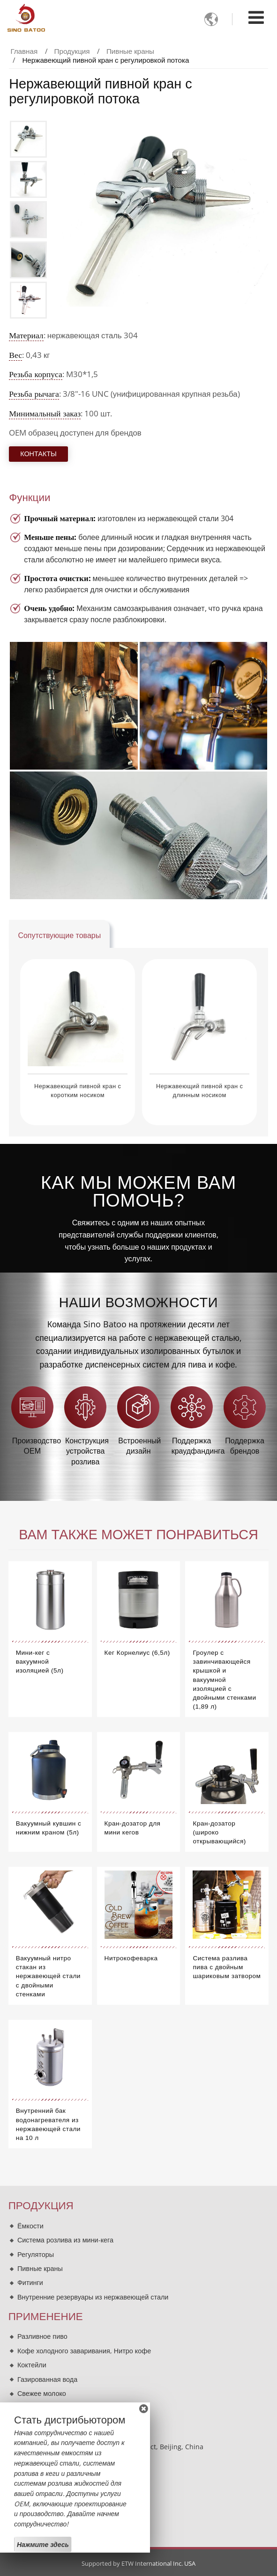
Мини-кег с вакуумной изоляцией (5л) (40, 1661)
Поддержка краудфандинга (194, 1446)
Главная (23, 51)
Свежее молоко (41, 2393)
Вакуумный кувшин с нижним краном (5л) (49, 1828)
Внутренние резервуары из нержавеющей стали (92, 2296)
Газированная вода (47, 2379)
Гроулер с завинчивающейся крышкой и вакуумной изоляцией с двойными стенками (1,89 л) (224, 1679)
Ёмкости (30, 2225)
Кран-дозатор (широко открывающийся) (219, 1832)
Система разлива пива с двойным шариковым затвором (227, 1967)
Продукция (72, 51)
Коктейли (31, 2364)
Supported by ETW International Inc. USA (138, 2563)
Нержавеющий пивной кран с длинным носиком (199, 1091)
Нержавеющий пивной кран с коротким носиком (77, 1091)
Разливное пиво (42, 2336)
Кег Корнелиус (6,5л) (137, 1652)
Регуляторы (35, 2254)
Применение (45, 2316)
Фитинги (30, 2282)
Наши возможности (138, 1302)
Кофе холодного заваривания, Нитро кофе (84, 2350)
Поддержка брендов (244, 1446)
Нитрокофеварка (131, 1958)
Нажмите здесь (43, 2544)
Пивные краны (130, 51)
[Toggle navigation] (256, 17)
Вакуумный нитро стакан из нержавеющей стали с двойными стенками (48, 1976)
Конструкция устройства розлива (87, 1451)
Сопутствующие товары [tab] (59, 935)
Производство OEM (34, 1446)
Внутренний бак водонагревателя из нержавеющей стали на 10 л (48, 2124)
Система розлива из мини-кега (65, 2239)
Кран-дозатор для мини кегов (133, 1828)
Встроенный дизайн (139, 1446)
